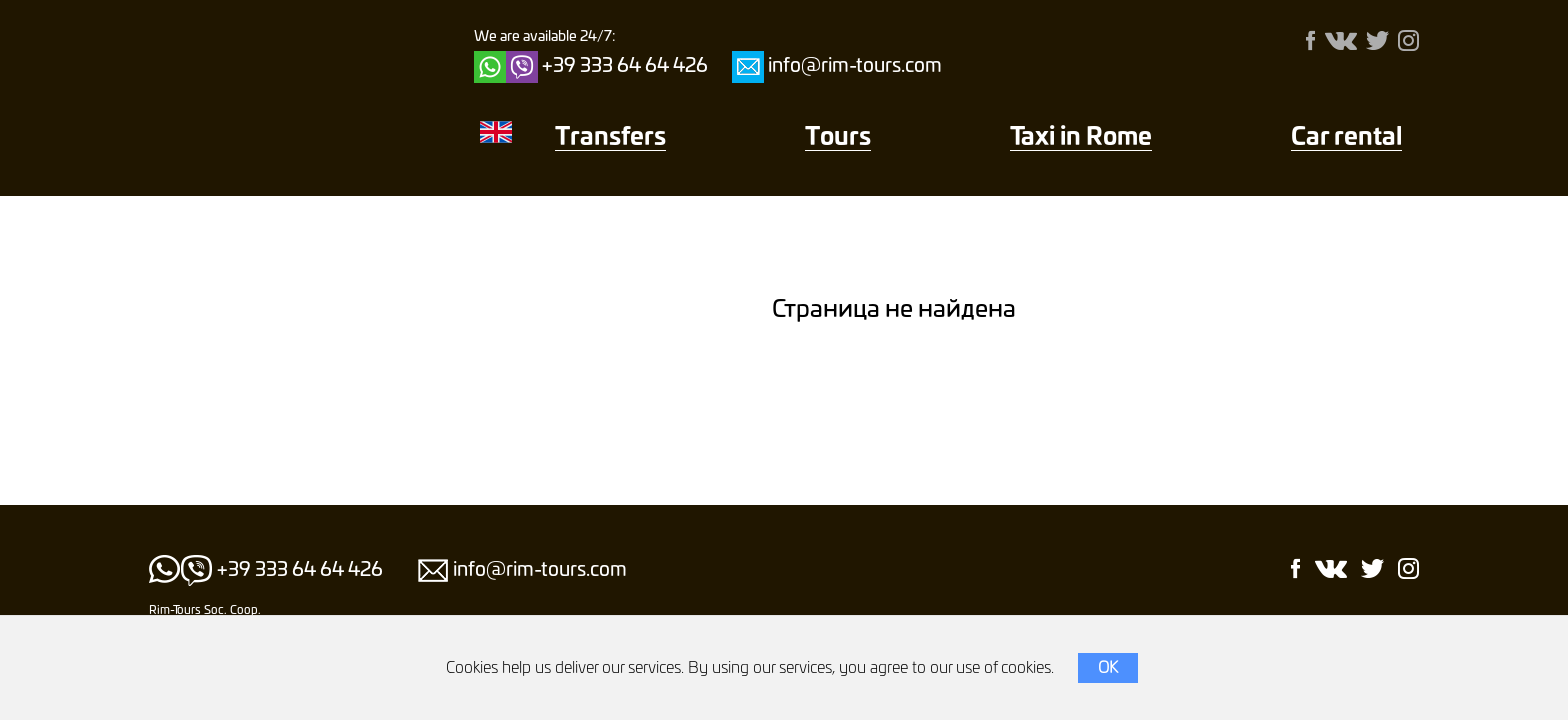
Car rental (1346, 138)
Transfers (610, 138)
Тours (838, 138)
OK (1108, 668)
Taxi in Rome (1081, 138)
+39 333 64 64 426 (625, 66)
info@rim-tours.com (855, 66)
